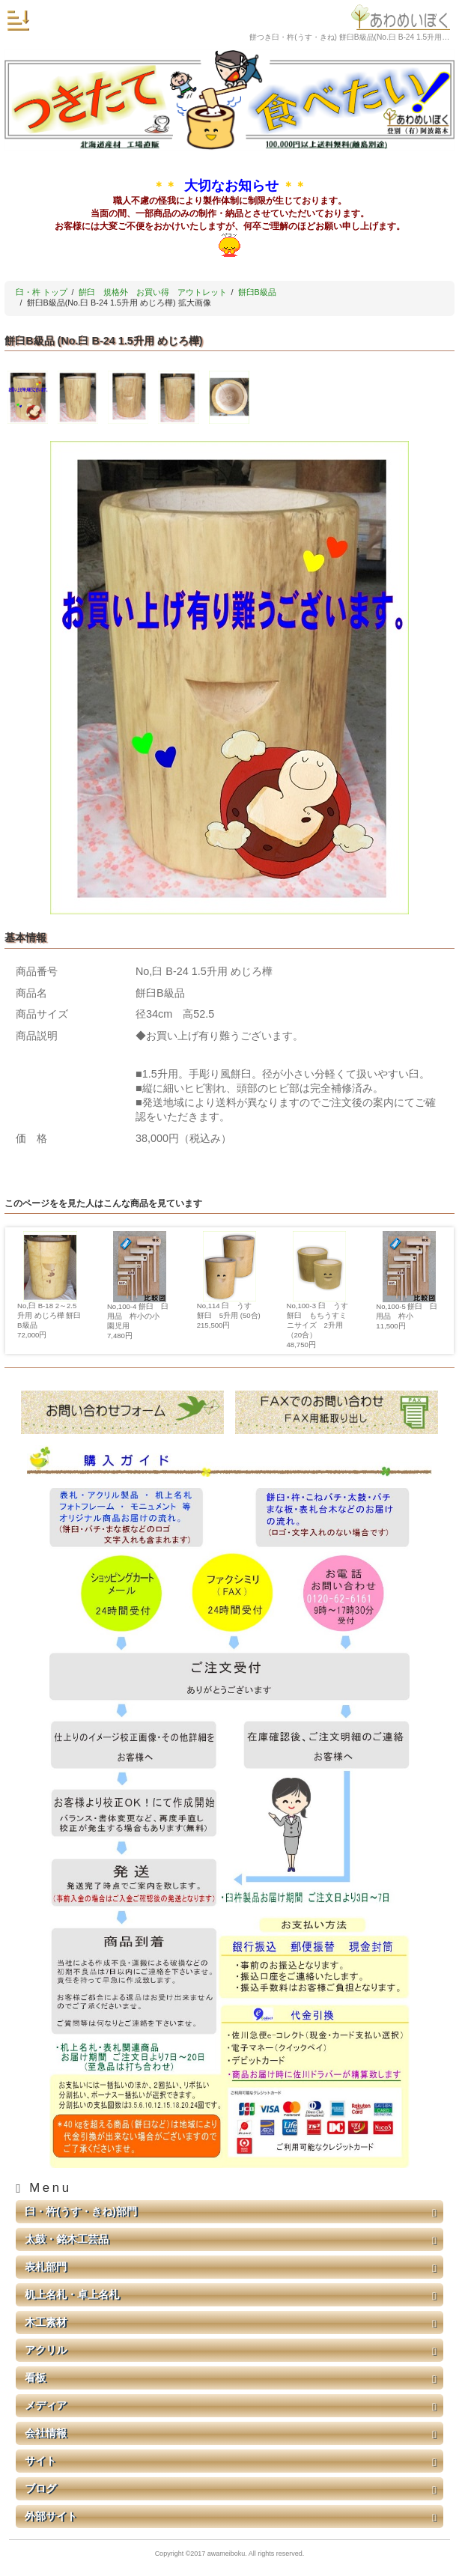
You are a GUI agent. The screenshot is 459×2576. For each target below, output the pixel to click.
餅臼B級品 (257, 292)
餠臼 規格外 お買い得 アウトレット (153, 292)
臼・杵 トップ (41, 292)
